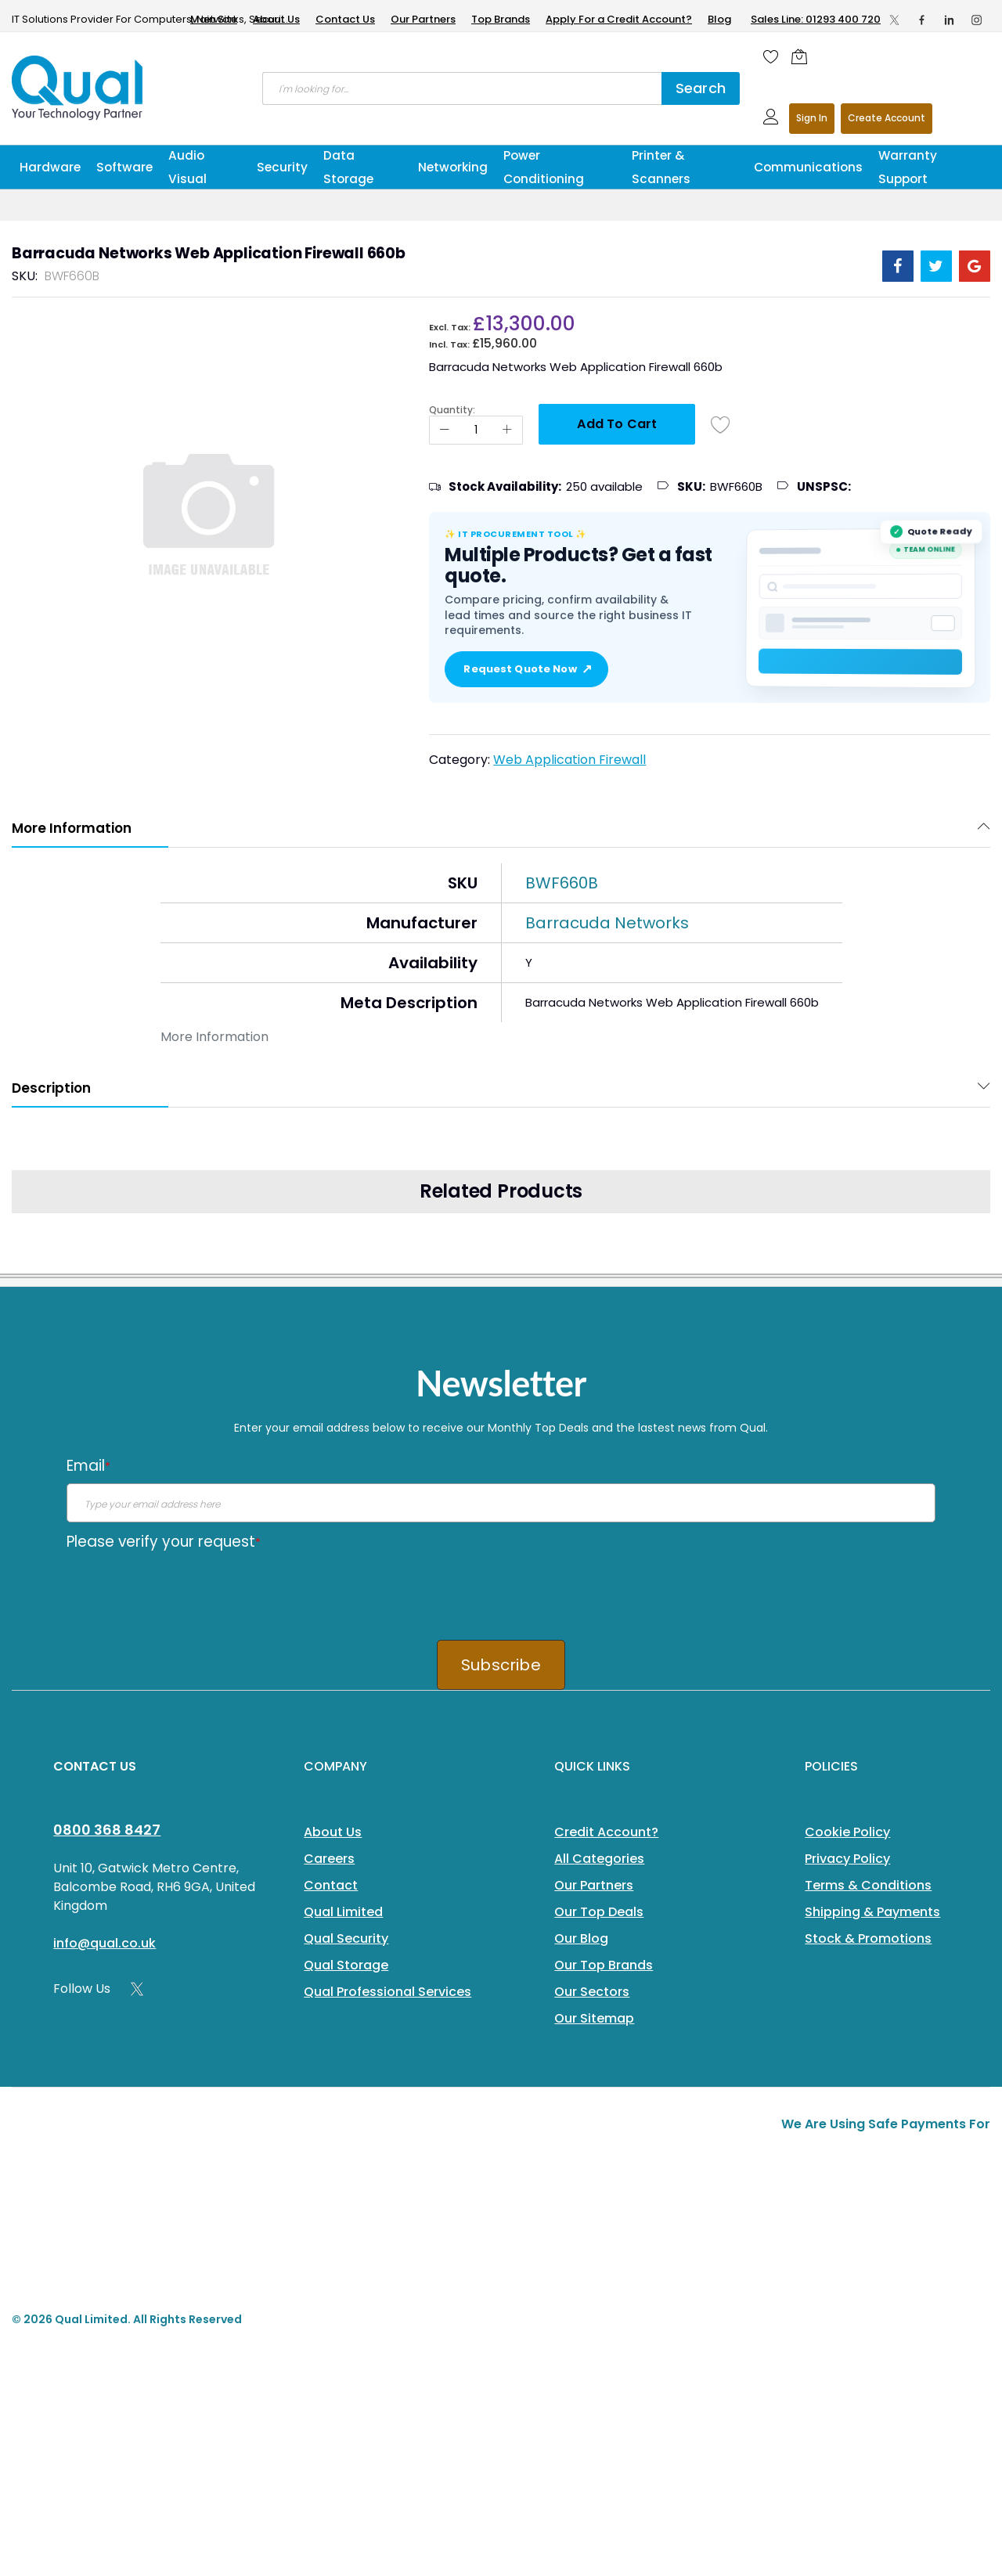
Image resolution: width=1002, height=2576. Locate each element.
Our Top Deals (598, 1912)
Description (51, 1088)
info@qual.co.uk (104, 1943)
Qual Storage (346, 1965)
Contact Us (345, 19)
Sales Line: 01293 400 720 (816, 19)
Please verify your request (164, 1541)
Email (88, 1465)
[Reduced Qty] (444, 430)
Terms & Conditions (868, 1885)
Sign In (811, 117)
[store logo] (78, 88)
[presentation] (186, 1589)
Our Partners (423, 19)
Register (886, 118)
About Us (276, 19)
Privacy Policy (847, 1859)
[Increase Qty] (507, 430)
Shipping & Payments (872, 1912)
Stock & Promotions (868, 1938)
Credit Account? (606, 1832)
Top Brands (500, 19)
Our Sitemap (594, 2018)
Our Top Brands (603, 1965)
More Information (72, 828)
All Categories (599, 1859)
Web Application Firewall (569, 760)
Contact (331, 1885)
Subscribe (501, 1665)
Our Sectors (591, 1992)
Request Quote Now (526, 669)
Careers (329, 1859)
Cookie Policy (847, 1832)
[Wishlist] (771, 56)
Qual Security (346, 1938)
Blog (719, 19)
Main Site (213, 19)
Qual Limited (343, 1912)
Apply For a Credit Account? (619, 19)
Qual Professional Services (387, 1992)
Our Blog (581, 1938)
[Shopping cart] (803, 56)
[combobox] (461, 88)
